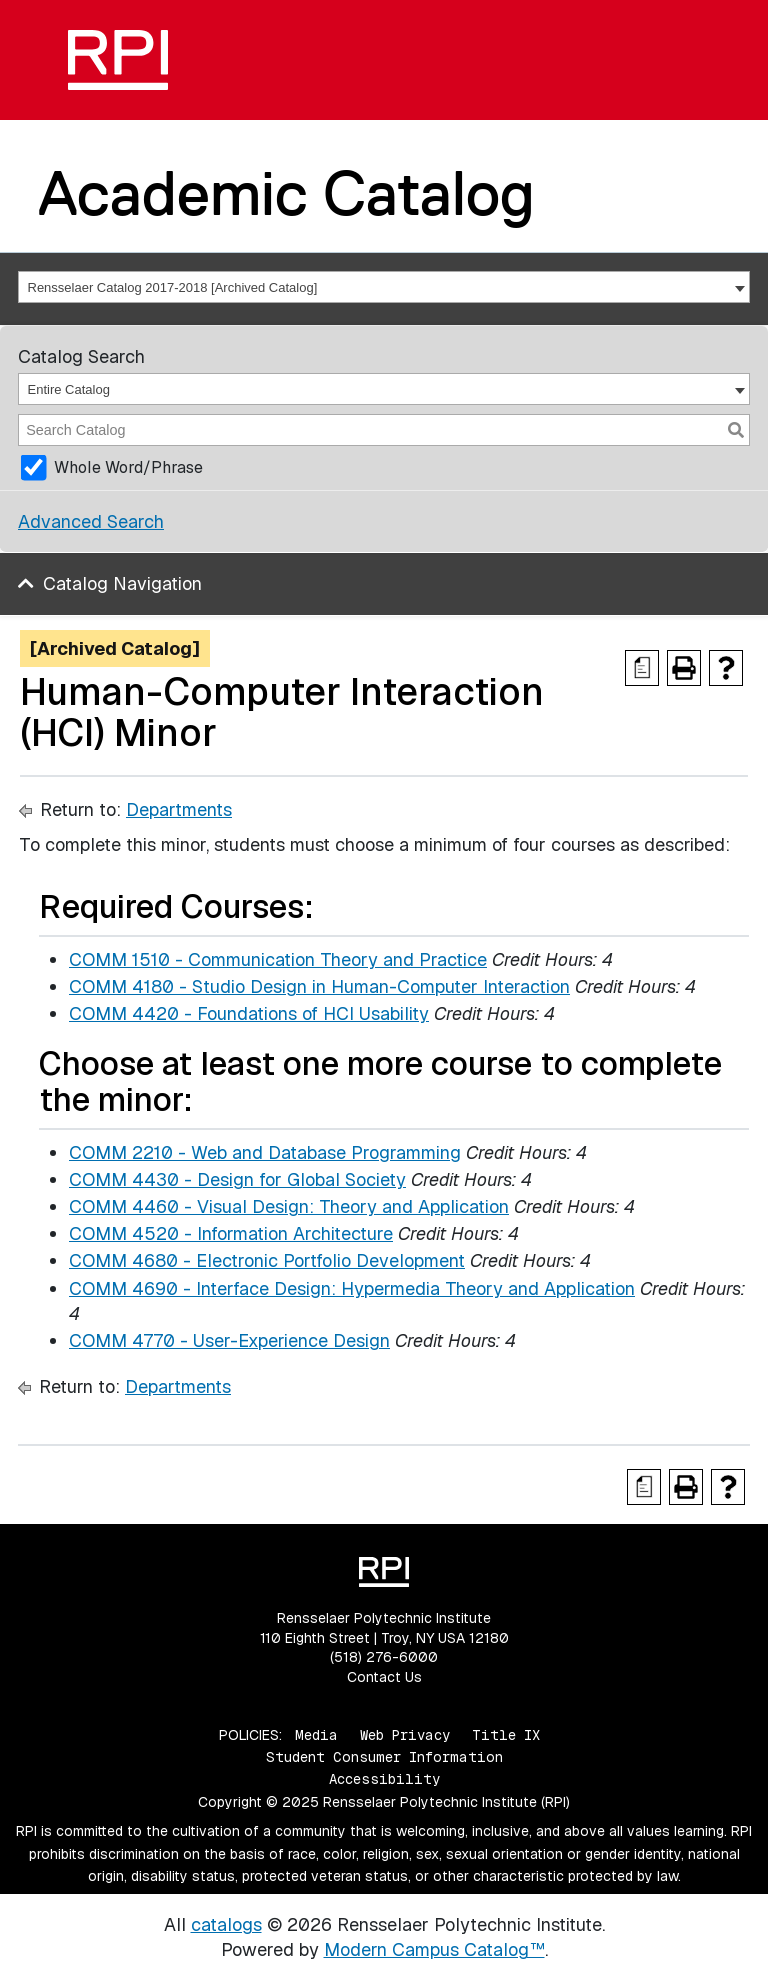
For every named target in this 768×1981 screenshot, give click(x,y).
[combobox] (384, 287)
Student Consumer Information (384, 1757)
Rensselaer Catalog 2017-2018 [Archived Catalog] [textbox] (173, 287)
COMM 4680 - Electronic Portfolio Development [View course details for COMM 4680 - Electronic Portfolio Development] (267, 1260)
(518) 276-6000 (384, 1657)
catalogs (226, 1924)
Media (316, 1735)
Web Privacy (405, 1735)
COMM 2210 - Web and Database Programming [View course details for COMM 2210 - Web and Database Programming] (265, 1152)
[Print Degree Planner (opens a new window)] (642, 668)
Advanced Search (91, 521)
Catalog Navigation (122, 583)
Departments (179, 809)
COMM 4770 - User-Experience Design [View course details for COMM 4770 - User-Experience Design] (229, 1340)
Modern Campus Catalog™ (434, 1949)
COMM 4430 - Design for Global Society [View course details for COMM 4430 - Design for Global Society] (237, 1179)
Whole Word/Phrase (128, 467)
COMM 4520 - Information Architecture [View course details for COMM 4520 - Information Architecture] (231, 1233)
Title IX (506, 1735)
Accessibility (384, 1779)
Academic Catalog (286, 193)
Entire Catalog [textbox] (69, 389)
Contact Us (384, 1677)
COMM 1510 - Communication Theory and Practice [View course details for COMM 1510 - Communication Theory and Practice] (278, 959)
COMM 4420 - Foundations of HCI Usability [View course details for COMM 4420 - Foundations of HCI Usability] (249, 1013)
